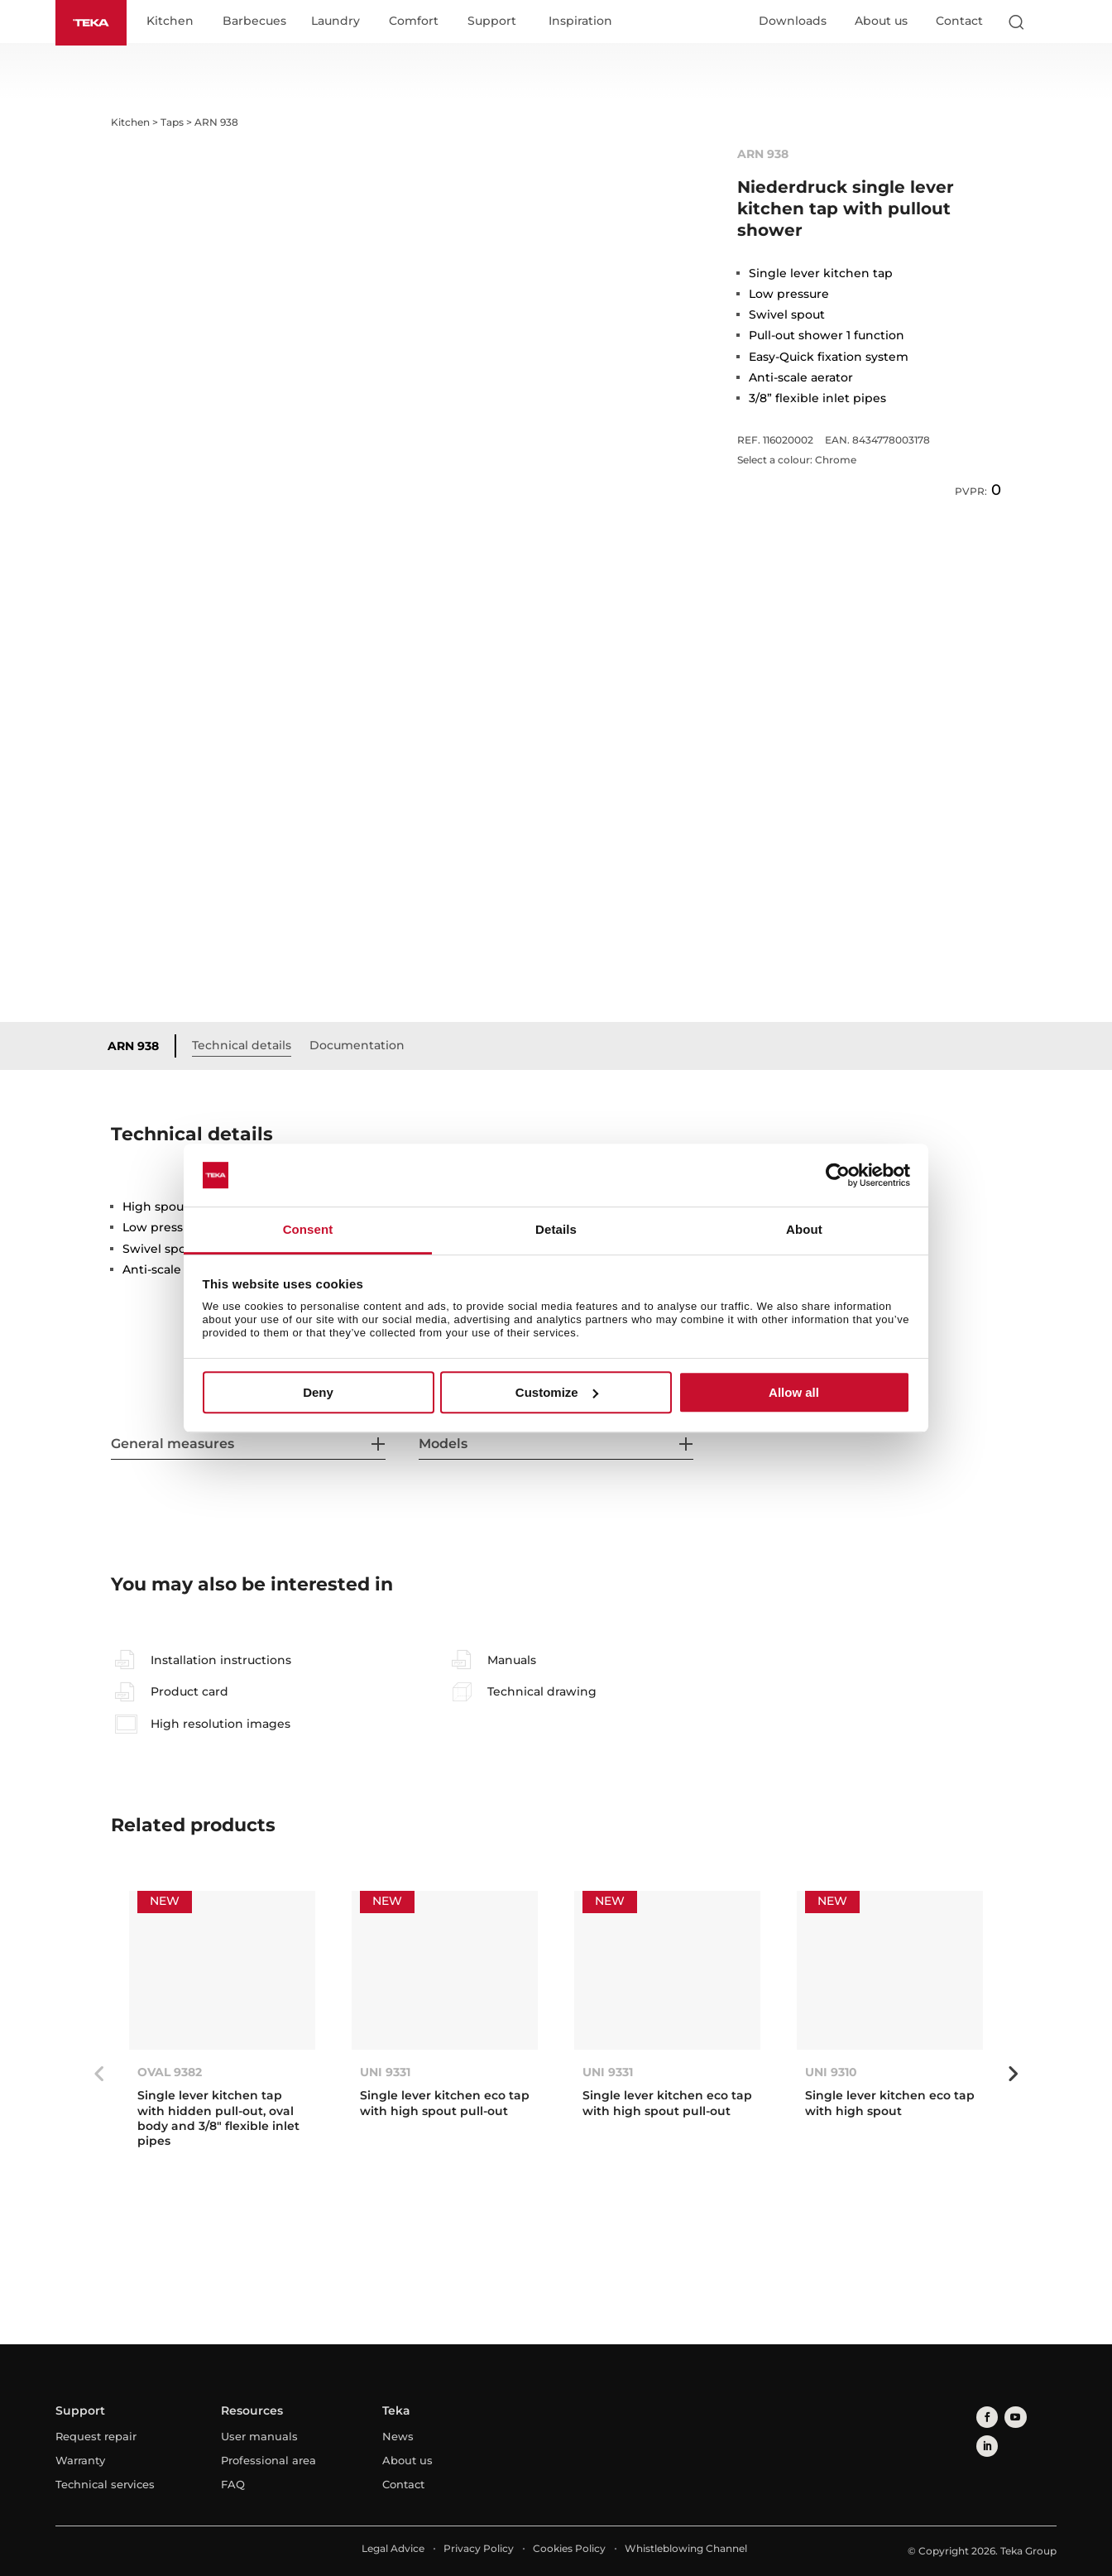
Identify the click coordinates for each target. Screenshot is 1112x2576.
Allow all (794, 1392)
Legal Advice (393, 2549)
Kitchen (178, 23)
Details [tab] (556, 1230)
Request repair (96, 2437)
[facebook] (984, 2416)
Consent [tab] (308, 1230)
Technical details (250, 1046)
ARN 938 (141, 1046)
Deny (318, 1392)
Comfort (422, 23)
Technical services (105, 2485)
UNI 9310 (831, 2073)
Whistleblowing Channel (686, 2549)
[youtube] (1009, 2416)
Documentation (365, 1046)
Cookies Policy (569, 2549)
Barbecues (263, 23)
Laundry (343, 23)
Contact (959, 22)
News (398, 2437)
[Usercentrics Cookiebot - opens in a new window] (837, 1175)
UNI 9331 (385, 2073)
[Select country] (1049, 23)
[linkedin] (1033, 2416)
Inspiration (589, 23)
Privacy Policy (478, 2549)
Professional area (268, 2461)
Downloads (793, 22)
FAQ (233, 2485)
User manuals (259, 2437)
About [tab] (804, 1230)
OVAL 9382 (169, 2073)
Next (1013, 2075)
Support (500, 23)
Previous (98, 2075)
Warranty (80, 2461)
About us (881, 22)
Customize (556, 1392)
